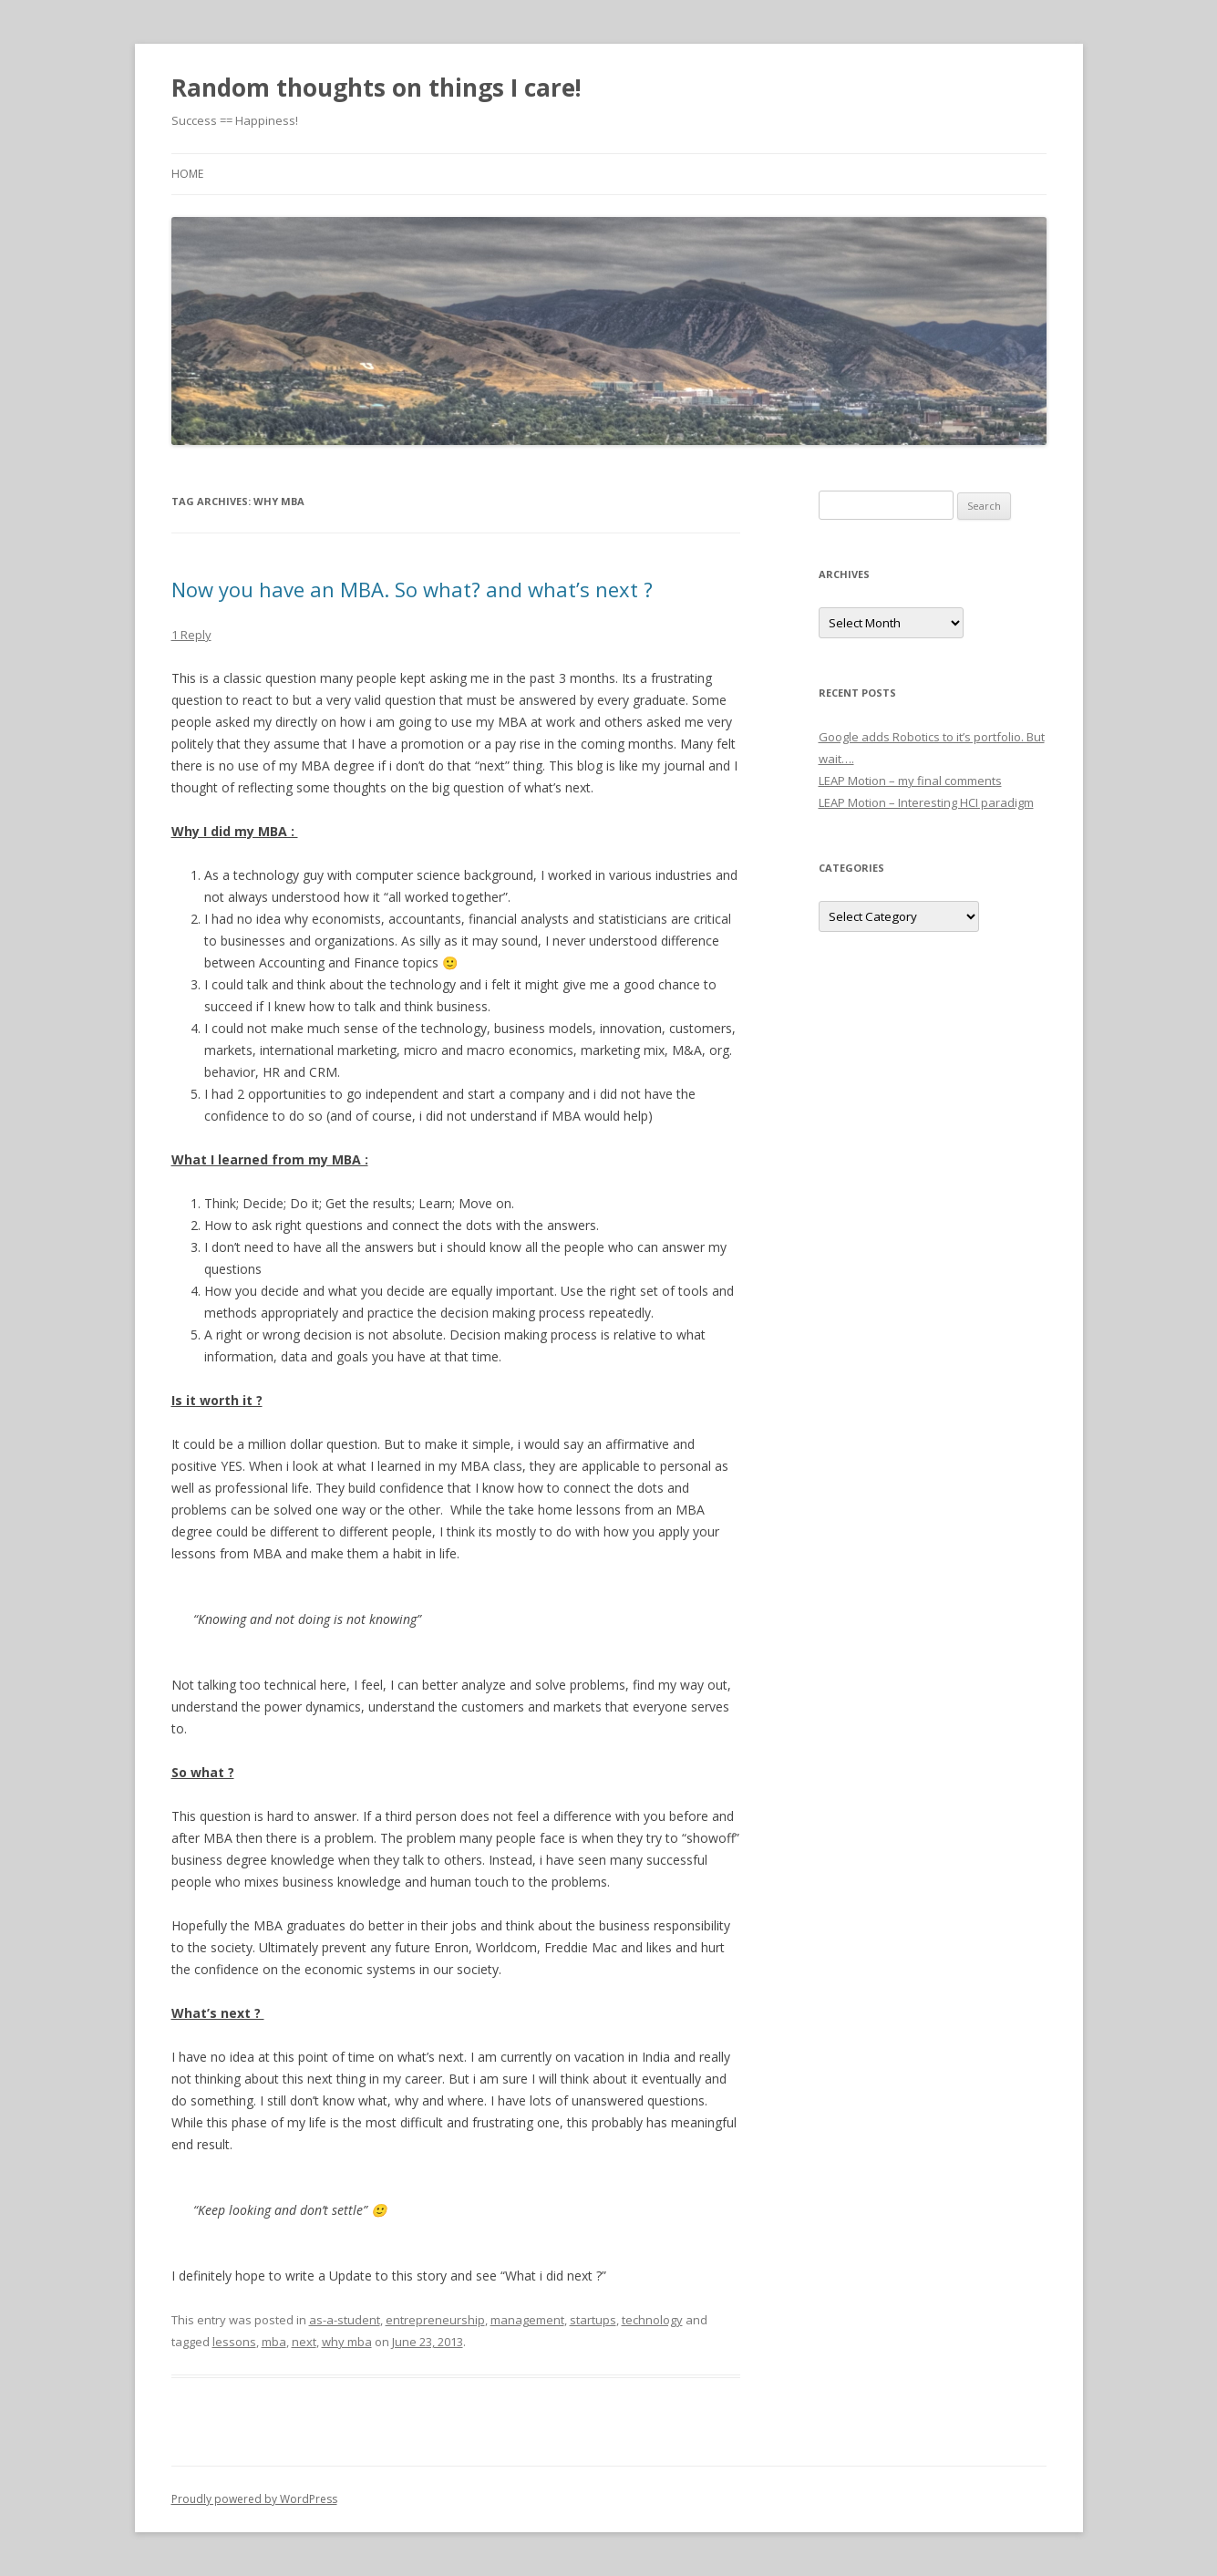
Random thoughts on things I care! (376, 87)
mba (274, 2341)
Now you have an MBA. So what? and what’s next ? (412, 589)
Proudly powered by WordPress (254, 2499)
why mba (347, 2341)
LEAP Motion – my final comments (910, 780)
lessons (234, 2341)
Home (187, 173)
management (527, 2320)
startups (593, 2320)
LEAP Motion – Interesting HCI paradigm (926, 802)
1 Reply (191, 634)
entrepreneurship (435, 2320)
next (304, 2341)
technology (652, 2320)
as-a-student (344, 2320)
